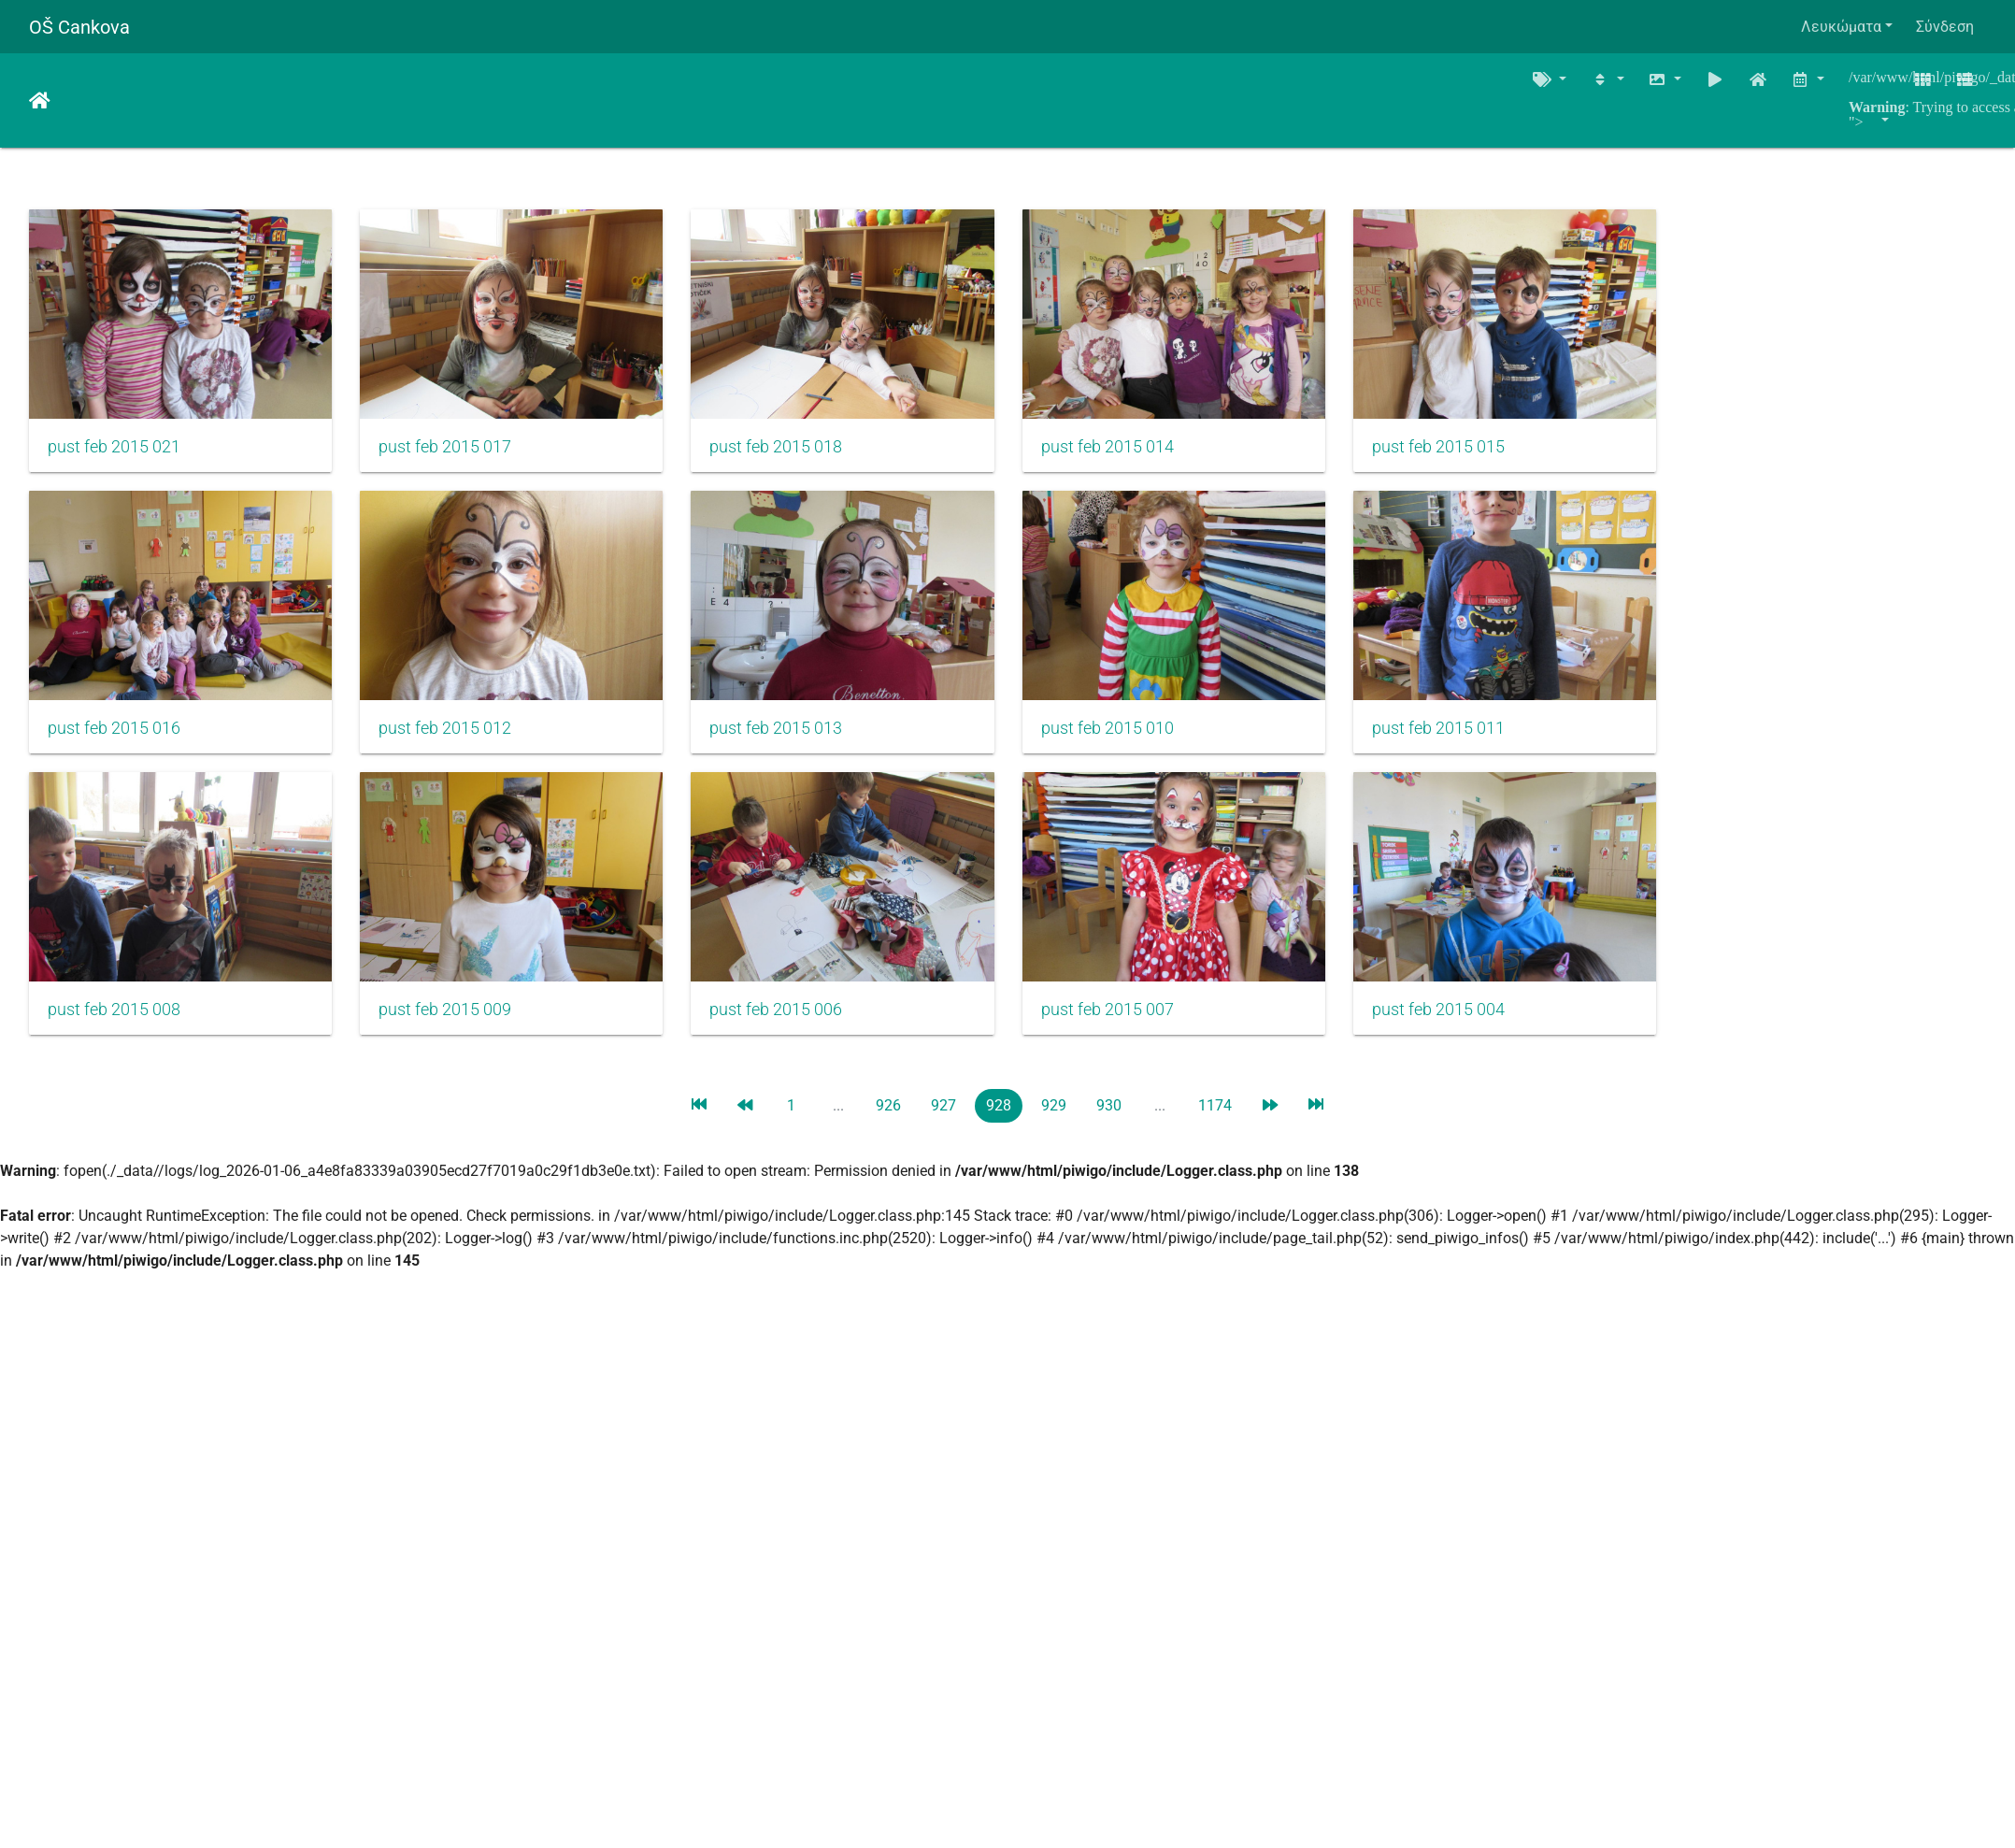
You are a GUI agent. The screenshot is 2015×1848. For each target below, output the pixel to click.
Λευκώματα (1841, 27)
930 (1109, 1136)
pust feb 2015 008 (114, 1040)
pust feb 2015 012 (459, 748)
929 (1053, 1136)
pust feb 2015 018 (805, 457)
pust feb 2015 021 (114, 457)
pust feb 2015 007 (1151, 1040)
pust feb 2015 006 (805, 1040)
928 (998, 1136)
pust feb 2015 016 (114, 748)
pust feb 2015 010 (1151, 748)
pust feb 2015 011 (1498, 748)
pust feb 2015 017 (459, 457)
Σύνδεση (1945, 27)
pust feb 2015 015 (1498, 457)
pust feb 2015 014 (1151, 457)
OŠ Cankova (79, 27)
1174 (1215, 1136)
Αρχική (39, 101)
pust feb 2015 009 (459, 1040)
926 (888, 1136)
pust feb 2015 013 (805, 748)
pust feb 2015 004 (1498, 1040)
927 (943, 1136)
